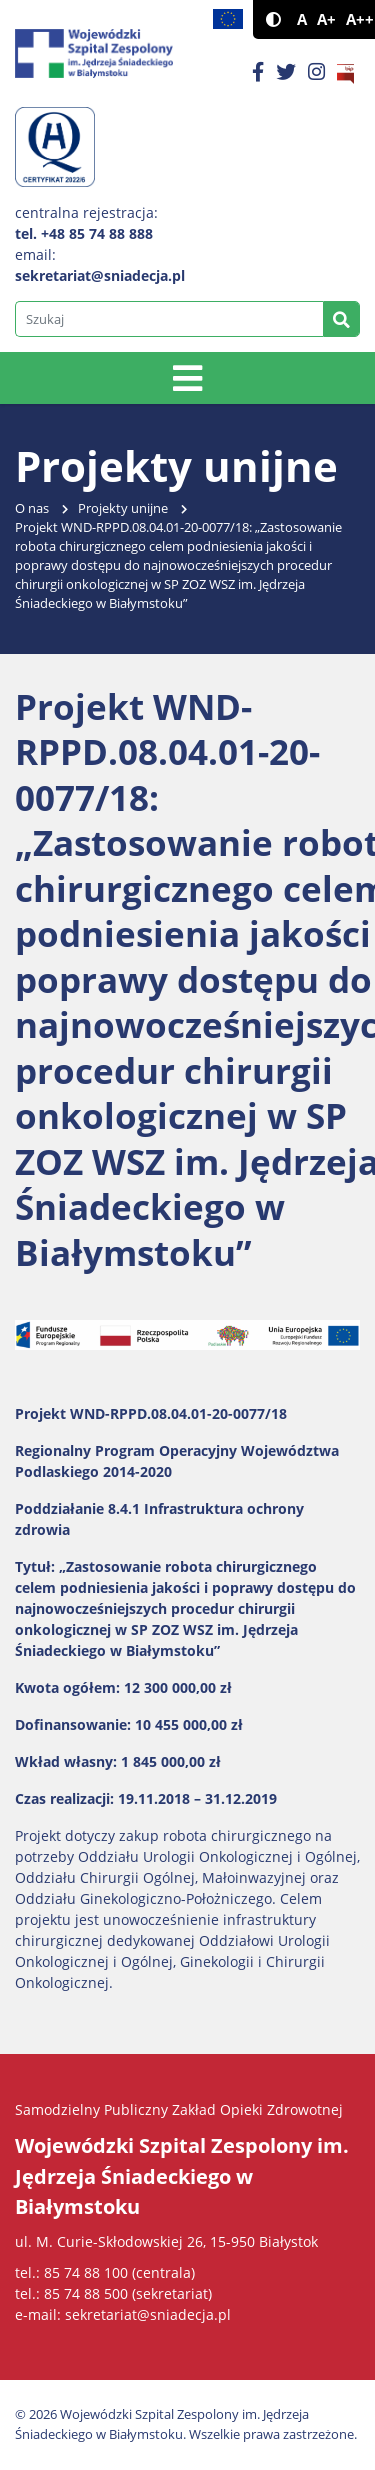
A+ (326, 19)
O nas (32, 508)
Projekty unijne (123, 508)
